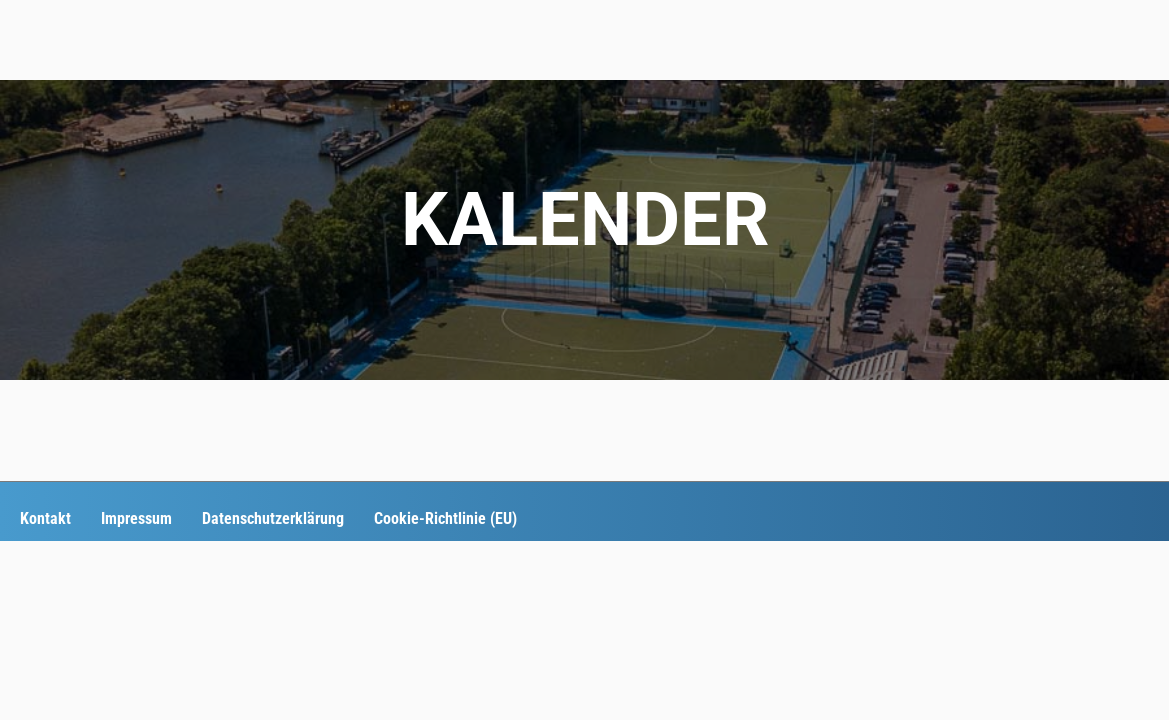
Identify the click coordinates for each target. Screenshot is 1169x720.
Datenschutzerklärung (273, 518)
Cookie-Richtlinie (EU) (445, 518)
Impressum (136, 518)
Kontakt (45, 518)
